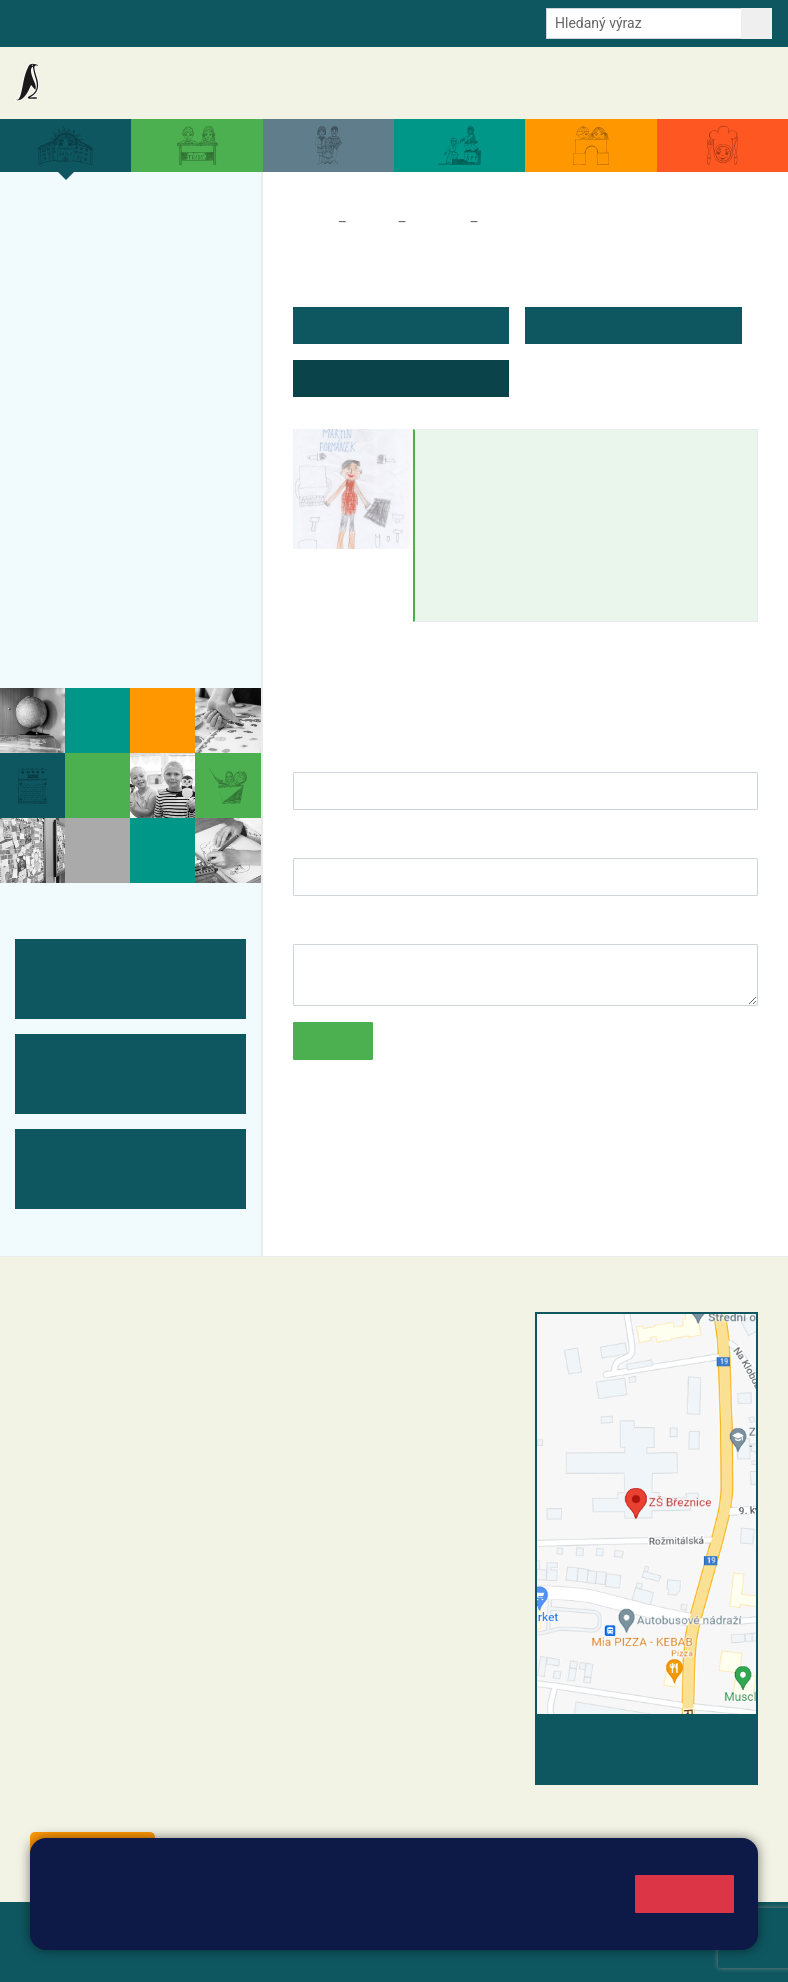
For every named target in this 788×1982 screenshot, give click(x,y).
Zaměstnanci (527, 222)
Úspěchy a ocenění (116, 363)
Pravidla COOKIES (314, 1953)
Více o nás (78, 223)
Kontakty (736, 83)
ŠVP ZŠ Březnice (107, 480)
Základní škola (95, 82)
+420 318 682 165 (438, 1424)
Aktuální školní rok (398, 82)
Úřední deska (656, 82)
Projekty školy (95, 324)
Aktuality (225, 83)
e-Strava (212, 22)
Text (308, 923)
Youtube (436, 22)
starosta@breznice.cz (139, 1805)
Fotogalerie (83, 558)
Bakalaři (41, 22)
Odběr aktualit (351, 22)
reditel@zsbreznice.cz (396, 1364)
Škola (372, 222)
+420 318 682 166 (428, 1466)
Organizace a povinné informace (128, 273)
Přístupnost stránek (169, 1953)
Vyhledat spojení (689, 1741)
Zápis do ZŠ (85, 402)
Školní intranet (126, 22)
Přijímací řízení (99, 441)
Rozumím (684, 1893)
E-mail (273, 22)
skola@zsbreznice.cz (393, 1487)
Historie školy (93, 636)
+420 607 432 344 (433, 1445)
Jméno (317, 751)
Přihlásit (59, 1953)
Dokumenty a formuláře (535, 82)
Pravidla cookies (433, 1923)
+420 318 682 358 (364, 1343)
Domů (311, 222)
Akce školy (299, 82)
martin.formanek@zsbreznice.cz (545, 507)
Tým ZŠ (66, 519)
